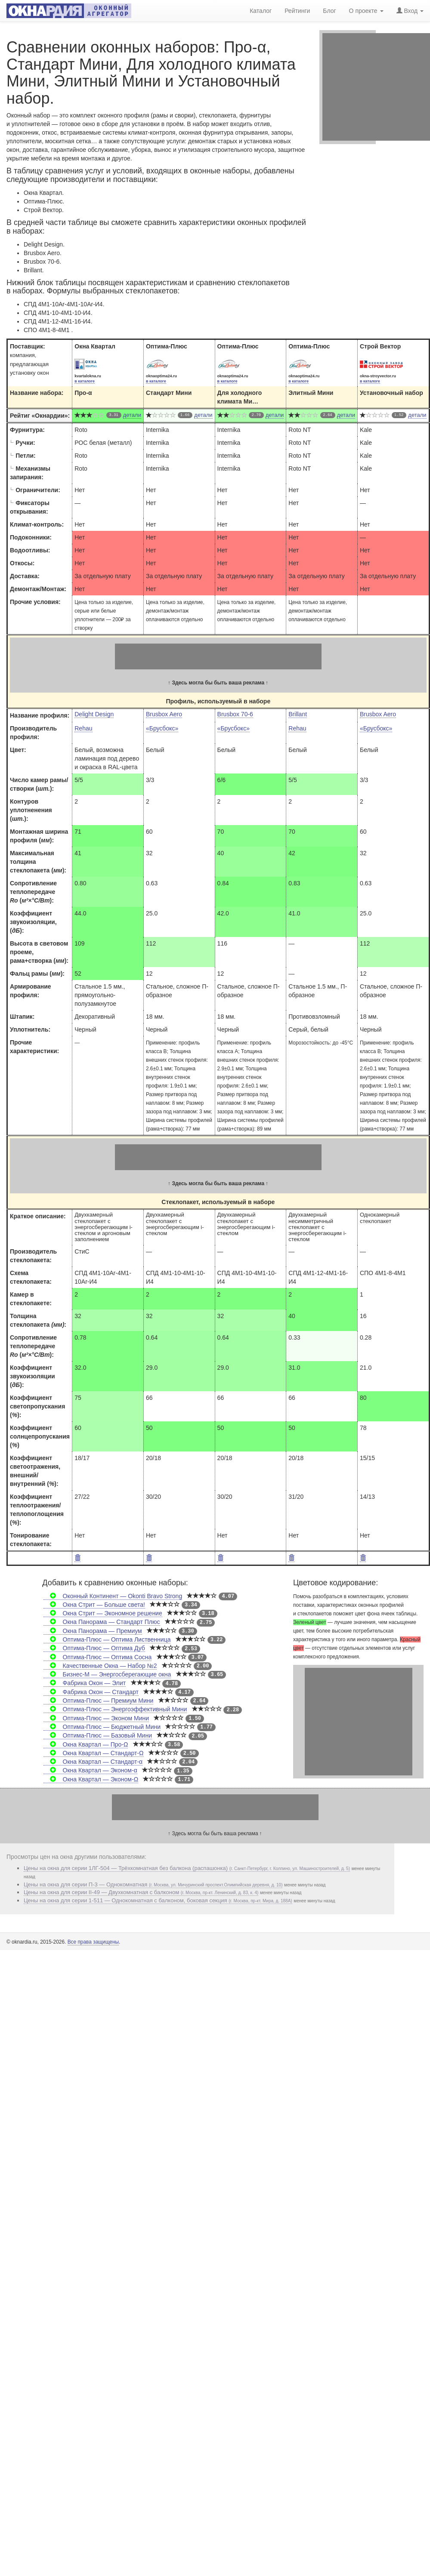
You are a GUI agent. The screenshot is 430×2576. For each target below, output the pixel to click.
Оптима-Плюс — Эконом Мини (96, 1718)
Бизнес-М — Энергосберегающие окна (107, 1674)
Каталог (261, 9)
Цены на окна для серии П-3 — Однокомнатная (153, 1884)
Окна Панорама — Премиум (92, 1630)
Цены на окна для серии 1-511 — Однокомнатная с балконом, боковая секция (158, 1900)
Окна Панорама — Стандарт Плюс (101, 1621)
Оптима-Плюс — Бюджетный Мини (102, 1726)
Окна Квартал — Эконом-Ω (90, 1779)
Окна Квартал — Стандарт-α (92, 1761)
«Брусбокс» (162, 728)
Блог (329, 9)
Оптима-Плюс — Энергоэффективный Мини (115, 1709)
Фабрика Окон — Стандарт (91, 1692)
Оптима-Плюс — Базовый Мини (97, 1735)
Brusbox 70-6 (235, 714)
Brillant (297, 714)
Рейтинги (297, 9)
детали (132, 415)
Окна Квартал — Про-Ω (85, 1744)
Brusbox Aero (164, 714)
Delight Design (94, 714)
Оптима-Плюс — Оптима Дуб (94, 1648)
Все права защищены (93, 1942)
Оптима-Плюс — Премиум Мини (98, 1700)
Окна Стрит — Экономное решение (102, 1613)
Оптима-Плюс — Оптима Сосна (97, 1657)
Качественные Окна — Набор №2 (100, 1665)
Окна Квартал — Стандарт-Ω (93, 1753)
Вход (410, 9)
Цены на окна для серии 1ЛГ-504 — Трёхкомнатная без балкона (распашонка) (187, 1868)
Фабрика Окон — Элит (84, 1682)
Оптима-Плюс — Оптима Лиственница (106, 1639)
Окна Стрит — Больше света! (94, 1604)
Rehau (83, 728)
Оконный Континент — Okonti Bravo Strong (112, 1596)
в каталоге (84, 381)
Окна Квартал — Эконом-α (90, 1770)
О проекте (366, 9)
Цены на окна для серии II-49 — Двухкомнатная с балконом (141, 1892)
